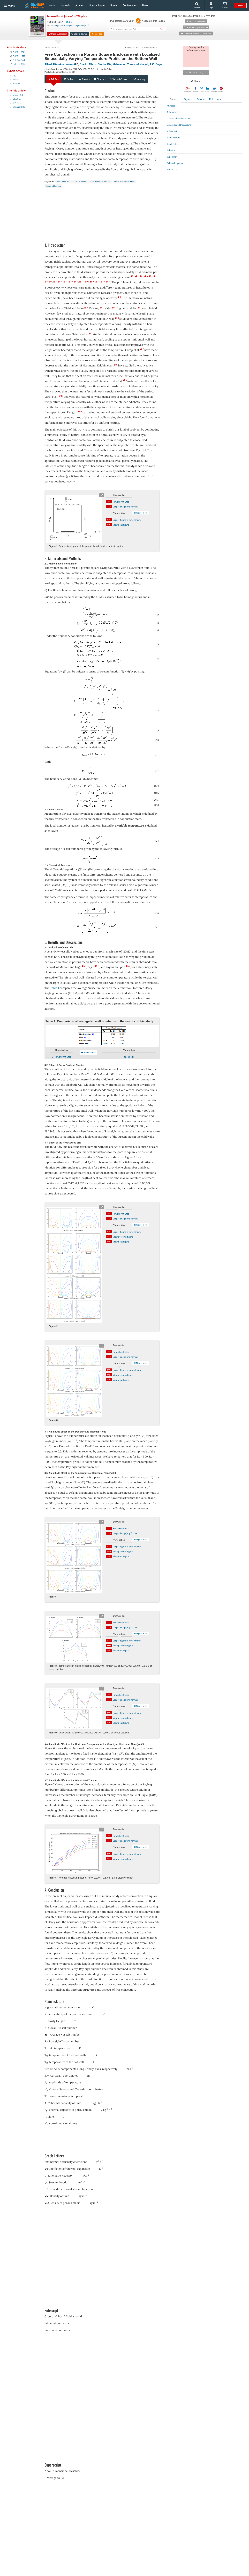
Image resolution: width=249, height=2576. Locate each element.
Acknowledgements (176, 163)
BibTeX (16, 80)
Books (113, 5)
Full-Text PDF (19, 52)
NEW (109, 520)
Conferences (130, 5)
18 (102, 281)
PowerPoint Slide (121, 501)
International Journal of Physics (67, 16)
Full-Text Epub (19, 60)
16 (92, 281)
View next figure (121, 524)
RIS (14, 76)
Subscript (171, 150)
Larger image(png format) (125, 506)
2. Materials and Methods (178, 118)
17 (97, 281)
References (215, 99)
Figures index (140, 513)
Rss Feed (97, 34)
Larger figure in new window (127, 520)
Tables (200, 99)
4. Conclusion (173, 131)
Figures (188, 99)
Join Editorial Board (196, 21)
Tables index (88, 1052)
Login (211, 5)
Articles (79, 5)
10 (60, 281)
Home (52, 5)
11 (65, 281)
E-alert (224, 5)
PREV (109, 1237)
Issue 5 (68, 22)
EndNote (16, 84)
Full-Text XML (19, 64)
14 (81, 281)
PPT (109, 502)
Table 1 (54, 988)
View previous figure (123, 1236)
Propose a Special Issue (196, 27)
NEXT (109, 525)
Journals (65, 5)
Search (197, 5)
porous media (80, 181)
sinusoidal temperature (124, 181)
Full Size (129, 1056)
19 (108, 281)
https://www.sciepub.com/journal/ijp (72, 26)
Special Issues (97, 5)
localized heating (53, 186)
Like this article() (194, 72)
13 (76, 281)
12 (70, 281)
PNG (109, 506)
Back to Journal (79, 34)
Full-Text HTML (19, 56)
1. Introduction (173, 112)
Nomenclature (173, 137)
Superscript (172, 156)
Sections (174, 99)
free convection (63, 181)
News (145, 5)
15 (87, 281)
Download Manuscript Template (196, 33)
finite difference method (100, 181)
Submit (240, 5)
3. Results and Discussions (179, 124)
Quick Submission (58, 34)
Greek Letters (173, 143)
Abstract (171, 105)
